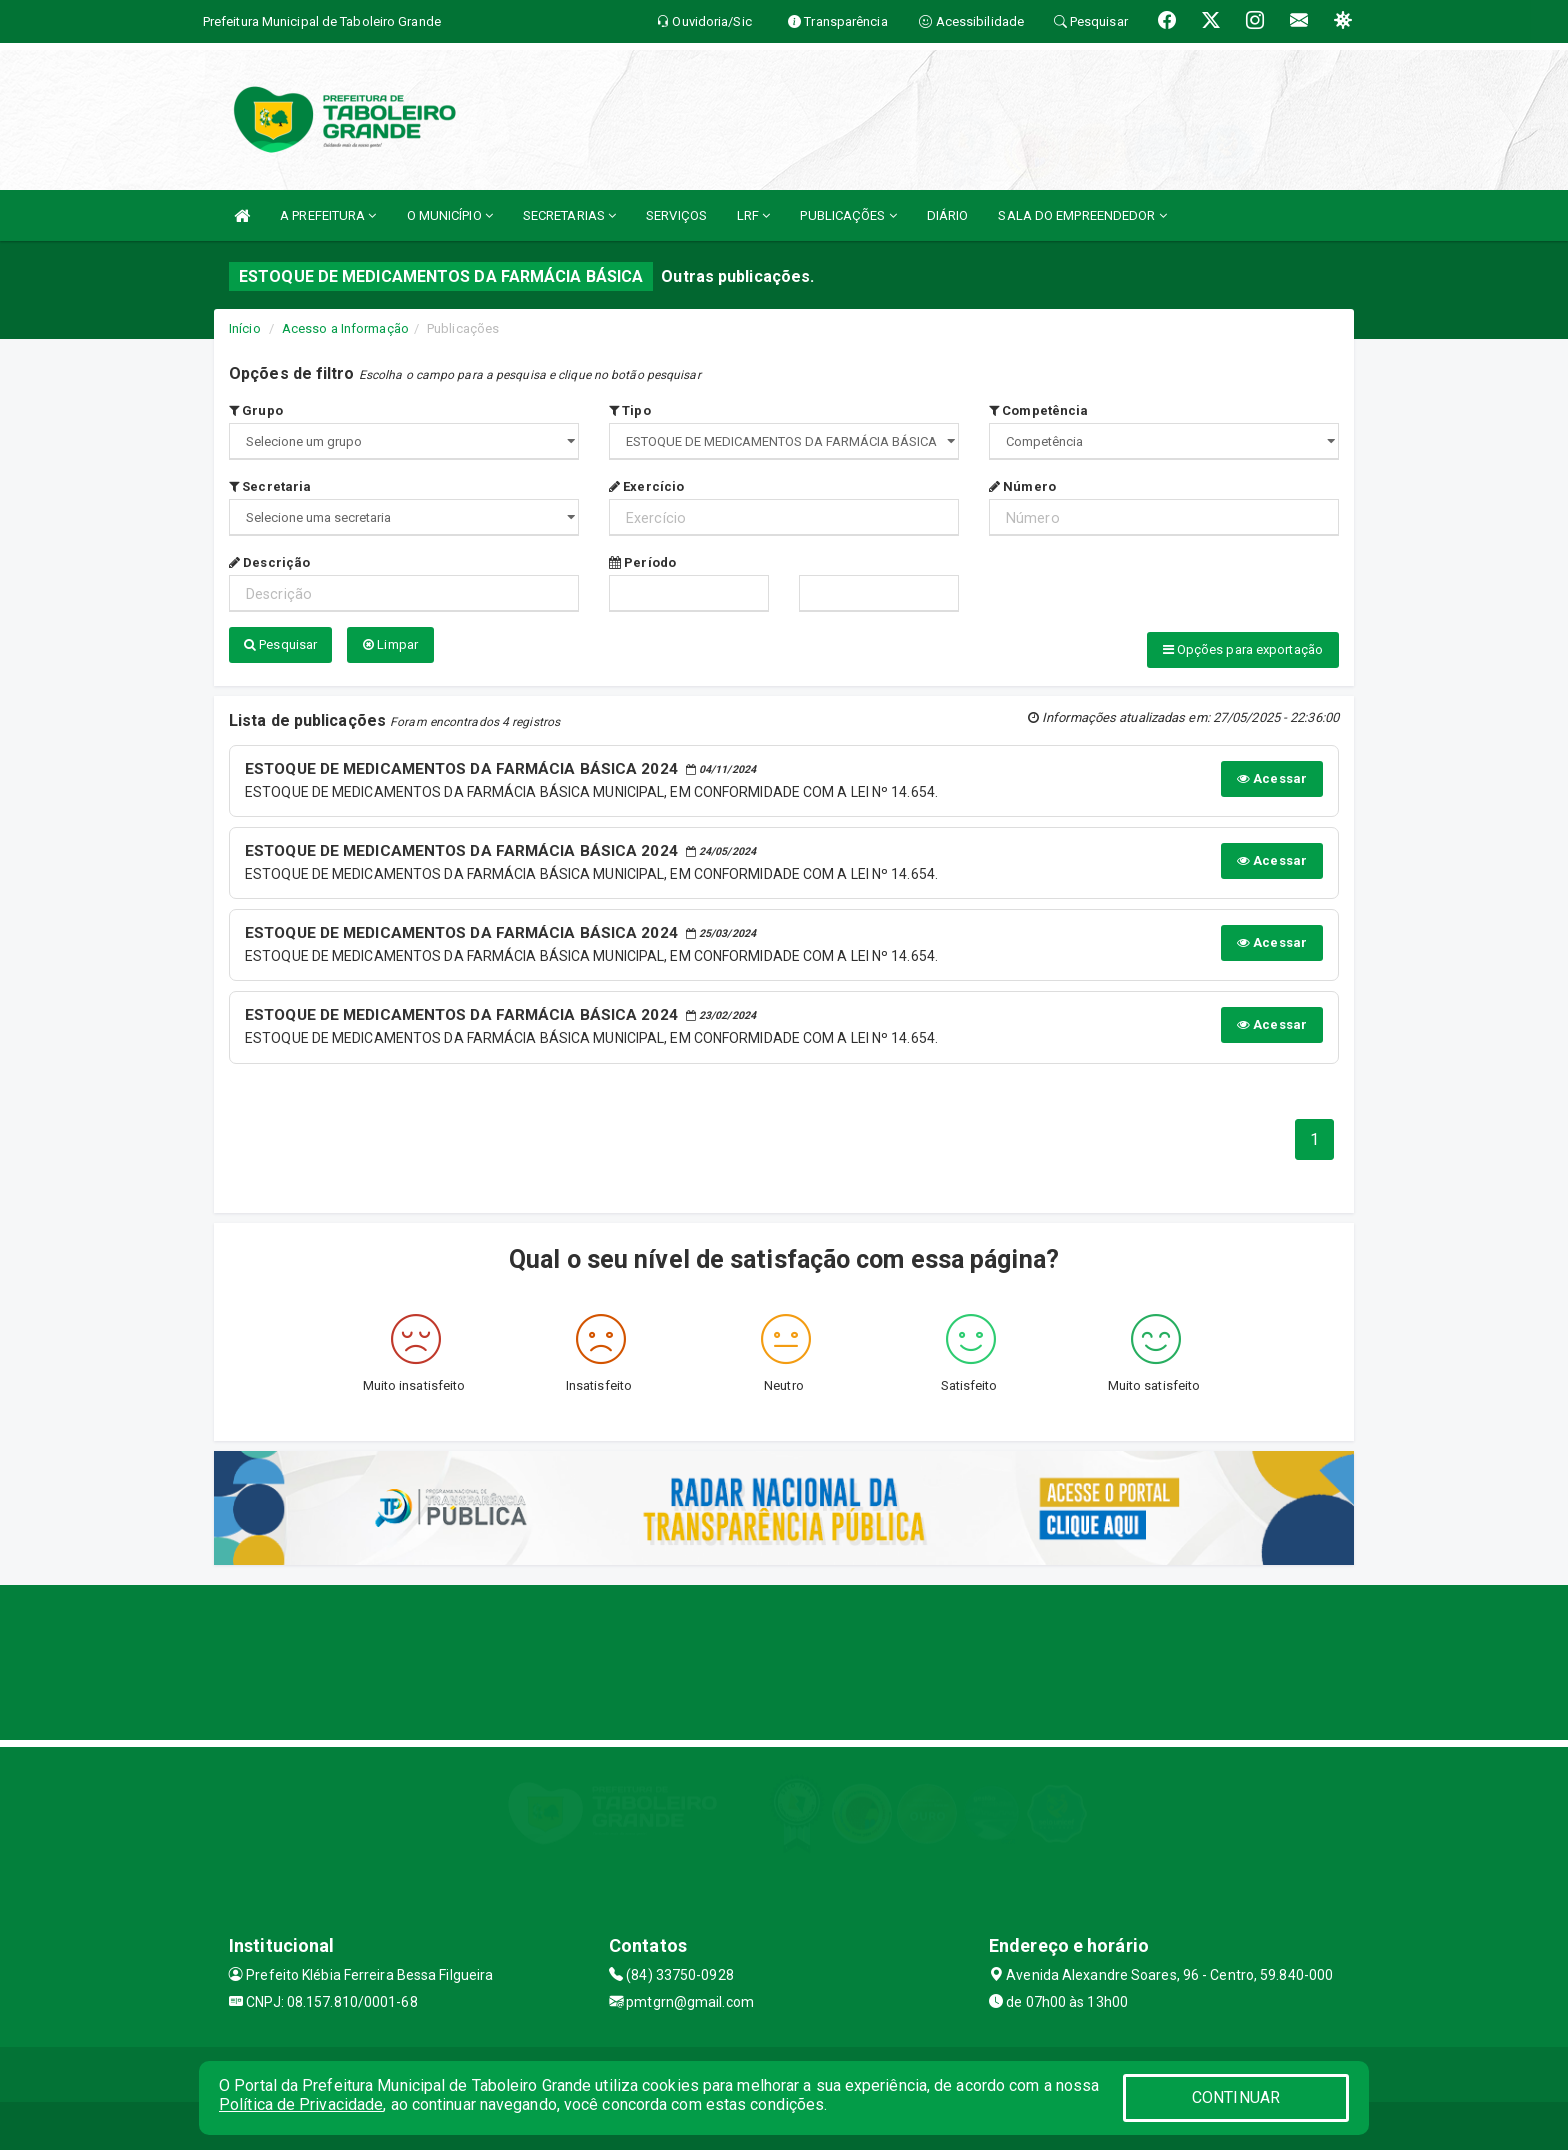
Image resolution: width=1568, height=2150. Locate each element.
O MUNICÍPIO (450, 215)
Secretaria (270, 486)
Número (1022, 486)
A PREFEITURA (328, 215)
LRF (754, 215)
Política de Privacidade (301, 2104)
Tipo (630, 410)
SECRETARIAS (569, 215)
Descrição (269, 562)
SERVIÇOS (676, 215)
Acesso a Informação (345, 328)
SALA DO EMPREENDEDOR (1082, 215)
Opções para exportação (1243, 649)
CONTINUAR (1236, 2097)
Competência (1038, 410)
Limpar (390, 644)
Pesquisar (280, 644)
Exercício (646, 486)
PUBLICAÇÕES (848, 215)
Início (245, 328)
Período (642, 562)
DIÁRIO (948, 215)
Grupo (256, 410)
